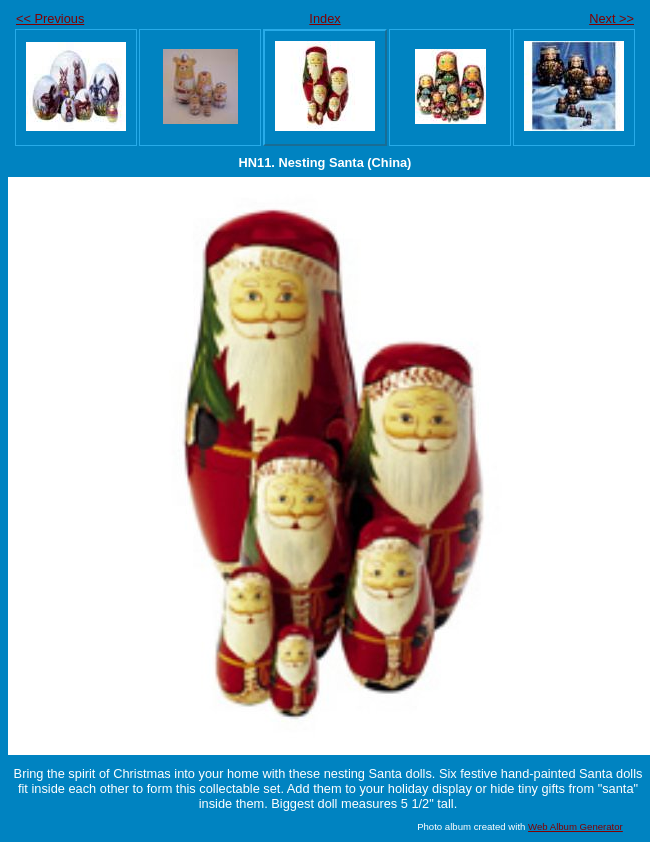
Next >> (611, 18)
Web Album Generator (575, 826)
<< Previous (50, 18)
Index (324, 18)
